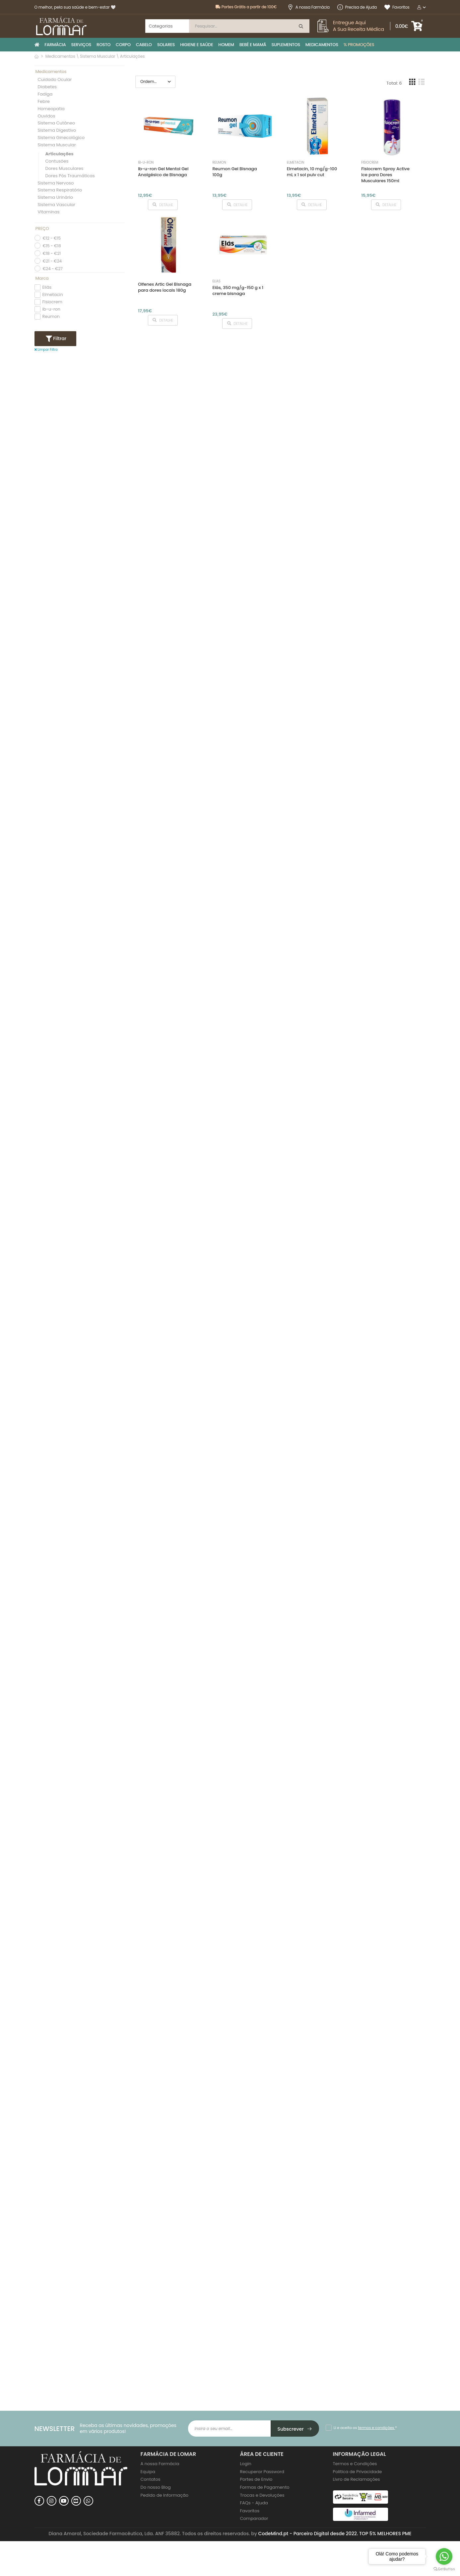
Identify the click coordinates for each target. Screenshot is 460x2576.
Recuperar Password (262, 2471)
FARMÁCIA (55, 44)
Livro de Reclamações (356, 2479)
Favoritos (396, 7)
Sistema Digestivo (57, 130)
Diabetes (47, 87)
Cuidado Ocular (55, 80)
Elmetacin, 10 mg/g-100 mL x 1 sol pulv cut (312, 172)
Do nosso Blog (156, 2487)
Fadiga (45, 94)
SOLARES (166, 44)
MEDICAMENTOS (321, 44)
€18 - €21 (52, 253)
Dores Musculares (64, 169)
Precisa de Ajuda (357, 7)
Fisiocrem (52, 302)
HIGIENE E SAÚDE (196, 44)
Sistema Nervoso (56, 183)
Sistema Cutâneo (56, 123)
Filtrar (59, 338)
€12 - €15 (52, 238)
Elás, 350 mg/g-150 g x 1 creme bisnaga (237, 290)
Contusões (57, 161)
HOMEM (226, 44)
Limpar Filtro (46, 349)
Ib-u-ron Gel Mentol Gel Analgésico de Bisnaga (163, 172)
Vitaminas (49, 212)
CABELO (144, 44)
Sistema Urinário (55, 197)
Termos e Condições (355, 2464)
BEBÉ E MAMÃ (252, 44)
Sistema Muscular (57, 145)
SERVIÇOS (81, 44)
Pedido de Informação (165, 2495)
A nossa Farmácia (309, 7)
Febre (44, 102)
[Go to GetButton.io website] (444, 2569)
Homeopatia (51, 109)
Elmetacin (52, 294)
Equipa (148, 2471)
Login (245, 2464)
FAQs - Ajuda (254, 2503)
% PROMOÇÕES (359, 44)
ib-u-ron (51, 309)
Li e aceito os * (365, 2427)
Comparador (254, 2518)
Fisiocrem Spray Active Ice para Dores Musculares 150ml (385, 175)
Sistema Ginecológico (61, 138)
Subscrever (295, 2429)
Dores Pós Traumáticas (70, 176)
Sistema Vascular (56, 205)
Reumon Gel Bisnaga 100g (234, 172)
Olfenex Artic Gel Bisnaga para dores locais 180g (164, 287)
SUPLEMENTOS (285, 44)
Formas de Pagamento (265, 2487)
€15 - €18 (52, 246)
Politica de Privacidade (357, 2471)
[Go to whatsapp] (444, 2556)
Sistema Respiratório (60, 190)
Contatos (151, 2479)
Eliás (47, 287)
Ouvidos (46, 116)
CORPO (123, 44)
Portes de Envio (256, 2479)
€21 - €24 (52, 261)
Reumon (51, 316)
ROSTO (103, 44)
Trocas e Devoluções (262, 2495)
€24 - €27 (53, 268)
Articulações (59, 154)
